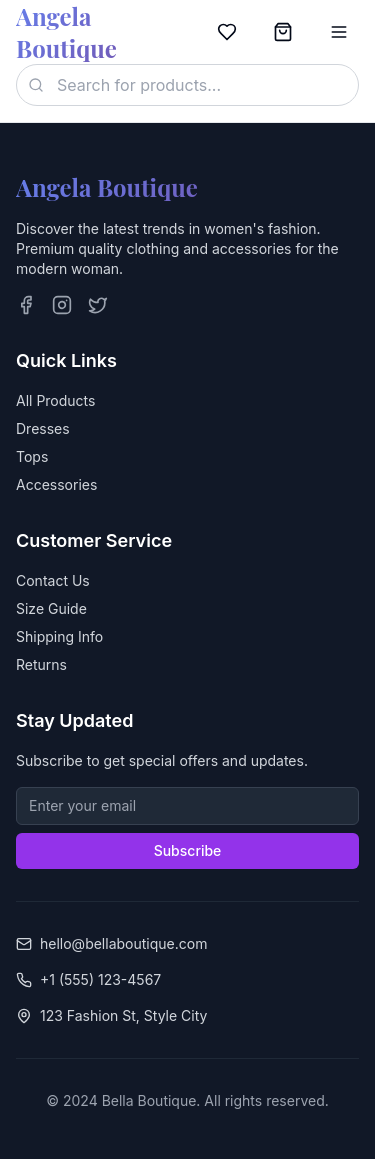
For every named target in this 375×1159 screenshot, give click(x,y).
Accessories (56, 484)
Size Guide (51, 608)
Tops (32, 456)
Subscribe (188, 850)
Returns (41, 664)
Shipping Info (59, 636)
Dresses (43, 428)
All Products (55, 400)
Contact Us (53, 580)
